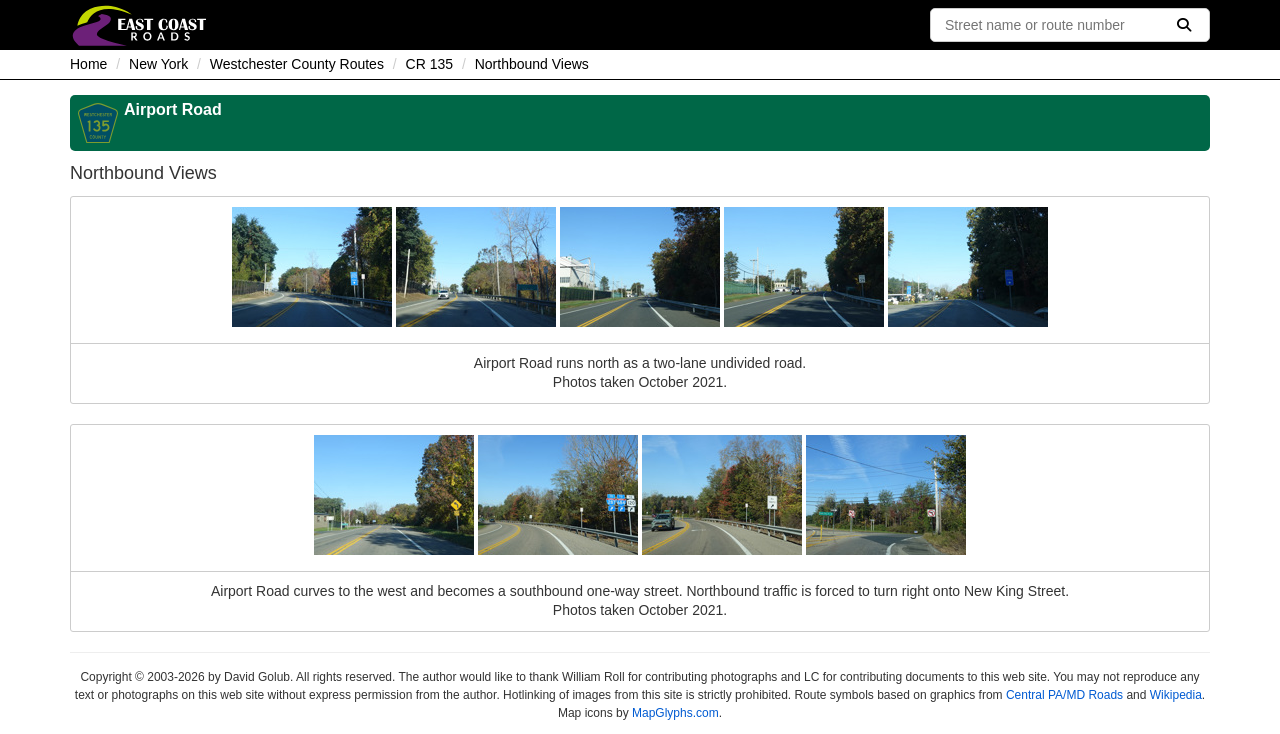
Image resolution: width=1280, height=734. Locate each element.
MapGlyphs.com (675, 713)
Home (88, 64)
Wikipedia (1176, 695)
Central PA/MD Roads (1064, 695)
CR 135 (429, 64)
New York (158, 64)
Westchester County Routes (297, 64)
